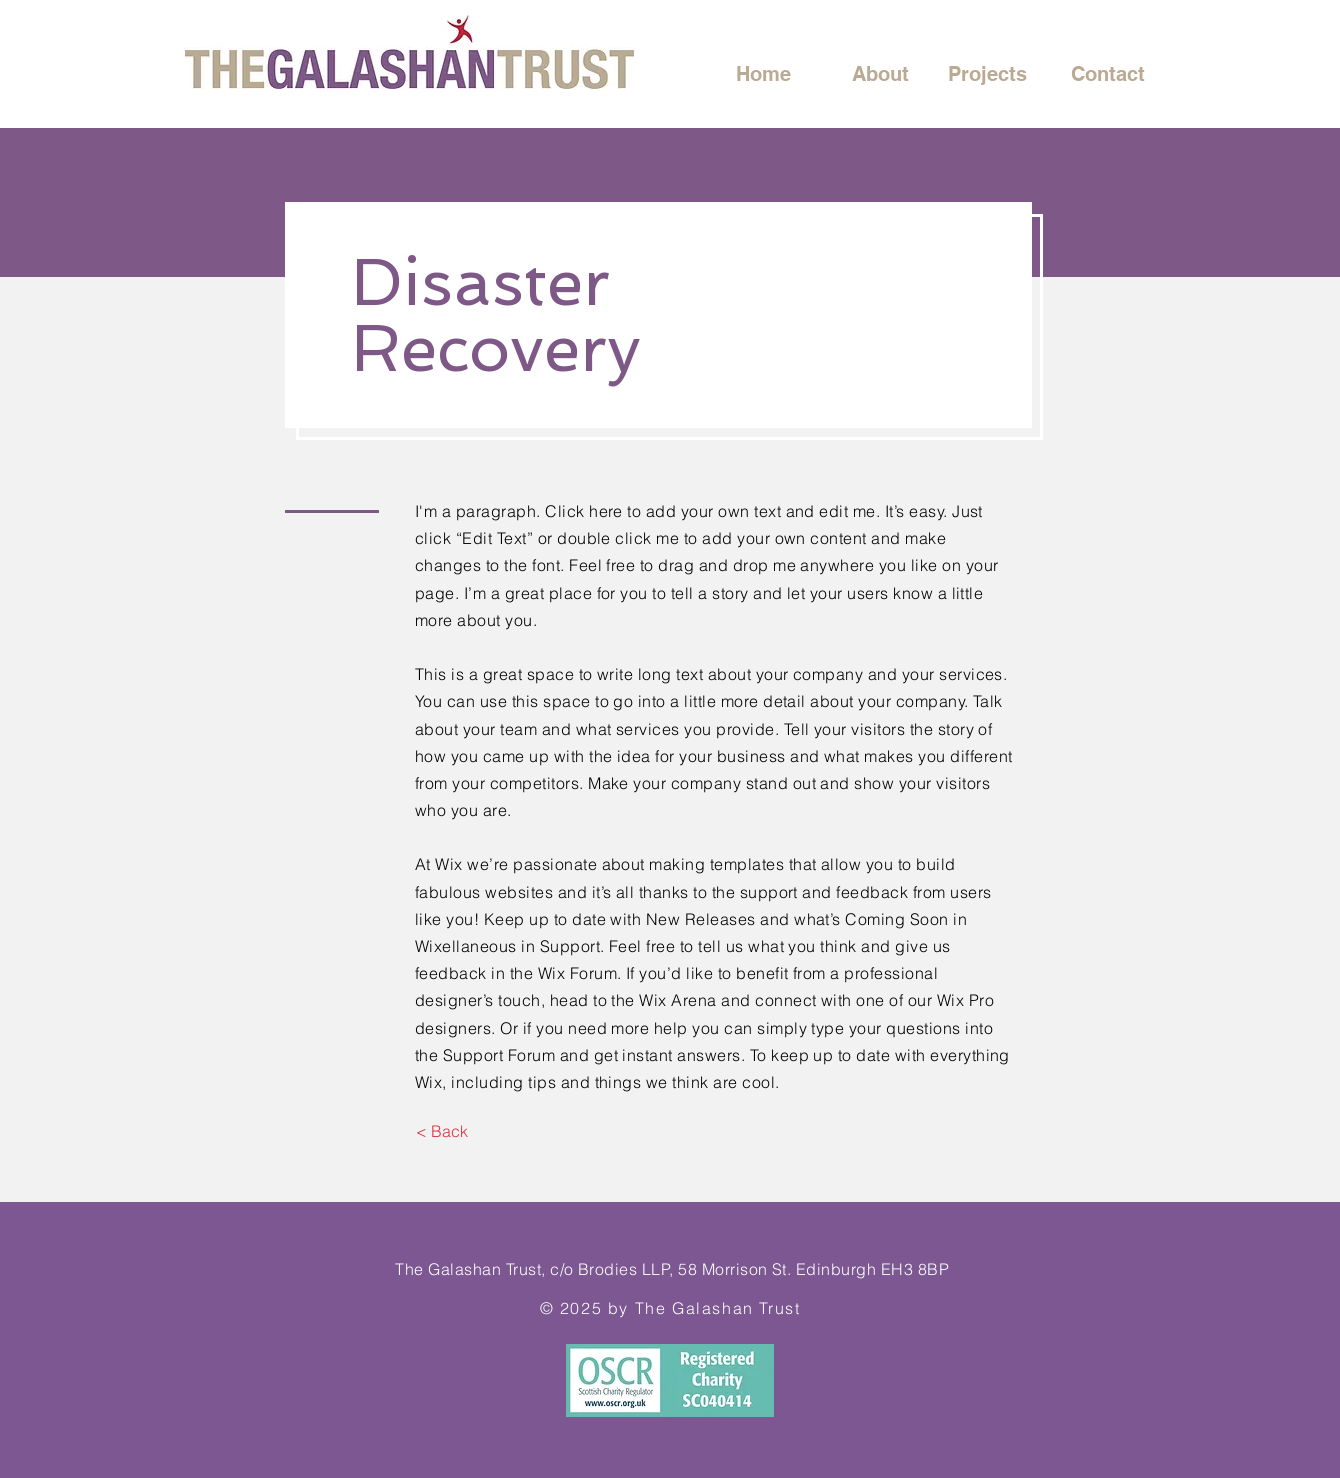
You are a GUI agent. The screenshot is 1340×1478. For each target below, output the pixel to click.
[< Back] (441, 1131)
